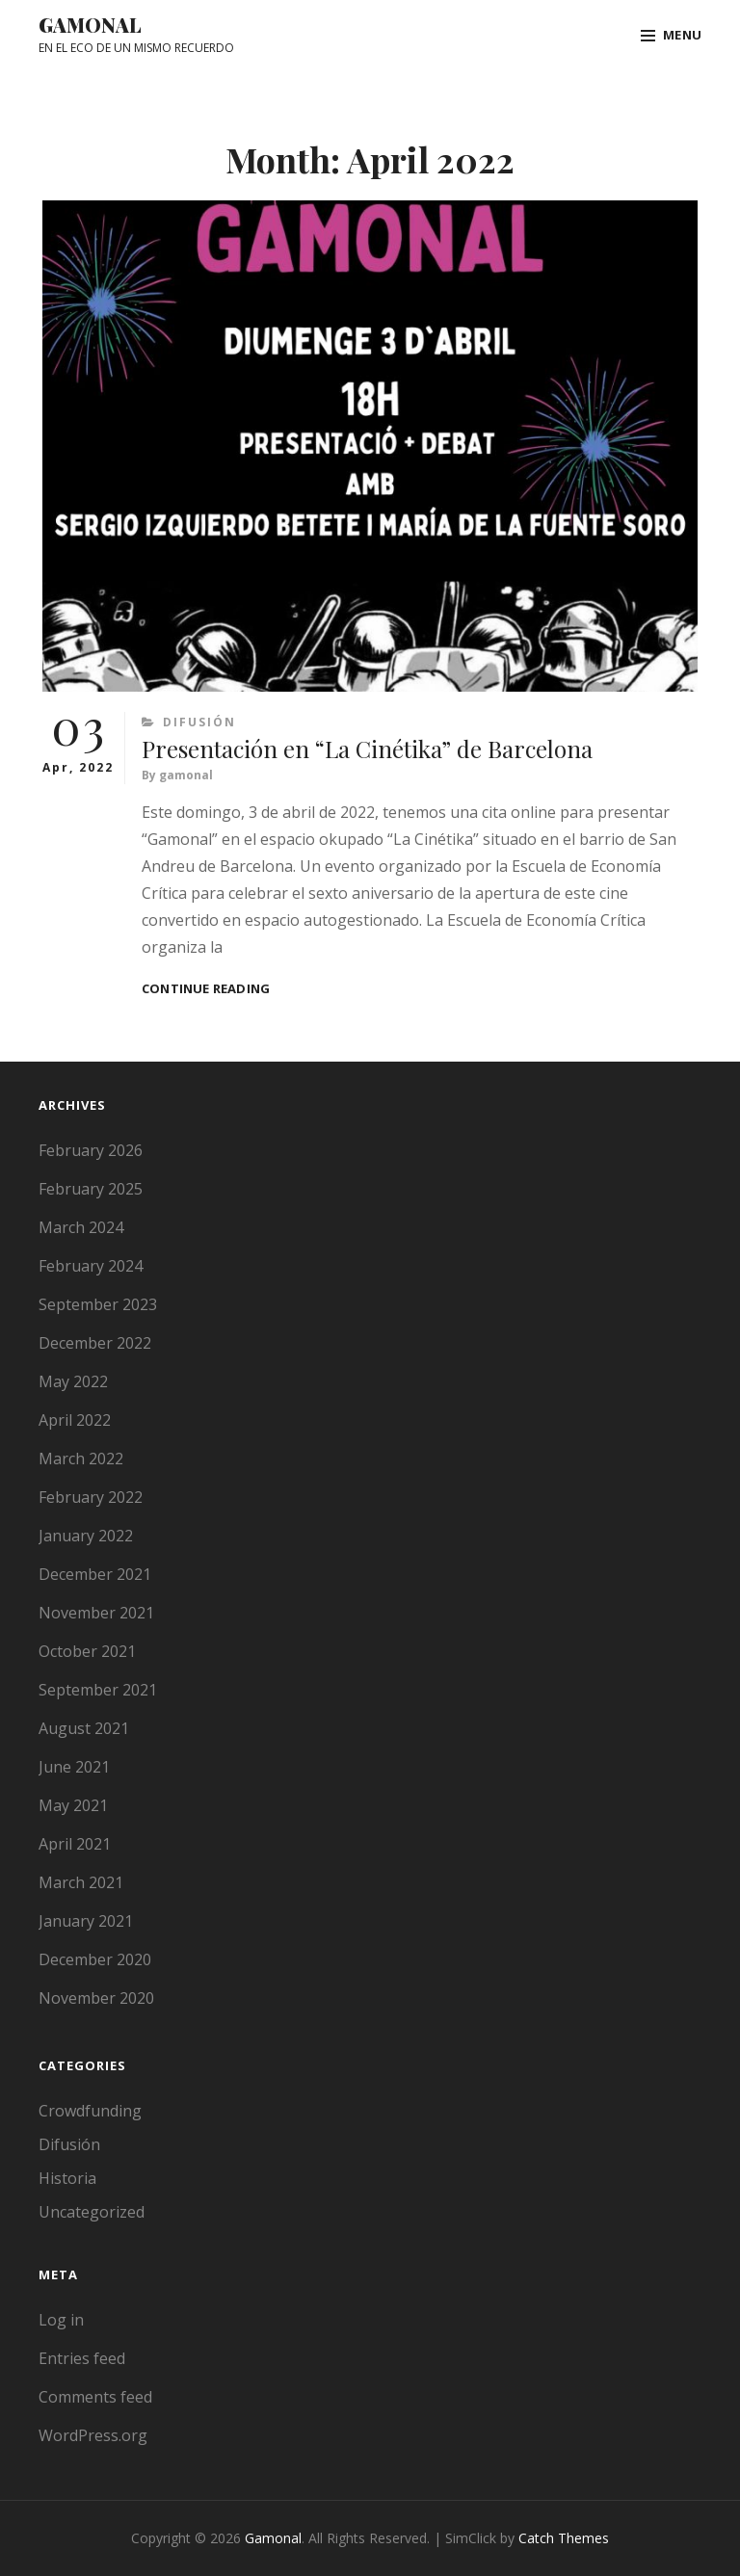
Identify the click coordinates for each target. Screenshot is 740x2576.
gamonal (186, 775)
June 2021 (74, 1766)
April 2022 (75, 1420)
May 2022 (73, 1381)
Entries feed (82, 2358)
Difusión (199, 722)
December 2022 (95, 1343)
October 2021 (87, 1651)
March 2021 (81, 1882)
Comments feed (95, 2396)
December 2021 (95, 1574)
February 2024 (91, 1265)
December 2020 (95, 1959)
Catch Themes (563, 2538)
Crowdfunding (90, 2110)
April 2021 (75, 1843)
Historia (67, 2178)
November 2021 (96, 1612)
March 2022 (81, 1458)
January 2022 (86, 1535)
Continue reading (206, 989)
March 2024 (81, 1227)
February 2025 (91, 1188)
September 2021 (98, 1689)
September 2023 (98, 1304)
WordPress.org (93, 2435)
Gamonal (90, 25)
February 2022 (91, 1497)
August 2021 (84, 1728)
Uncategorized (92, 2211)
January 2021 (86, 1921)
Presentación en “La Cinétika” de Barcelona (367, 748)
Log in (61, 2319)
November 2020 (96, 1998)
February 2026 (91, 1150)
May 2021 (73, 1805)
